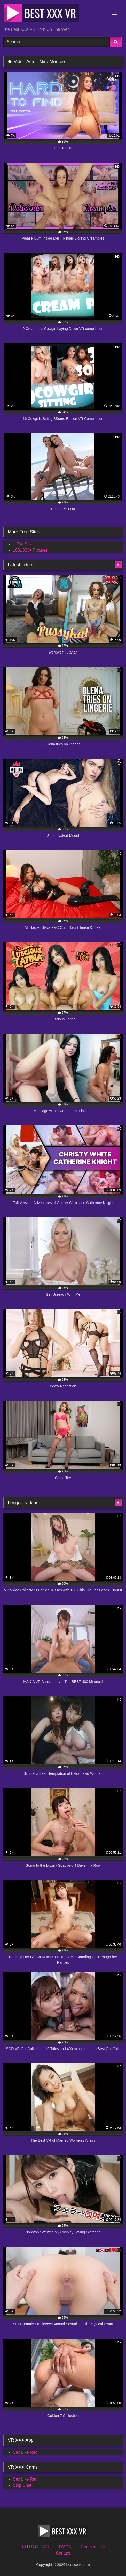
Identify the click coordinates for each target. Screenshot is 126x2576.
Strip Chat (22, 2485)
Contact (63, 2553)
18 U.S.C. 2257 (35, 2547)
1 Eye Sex (22, 544)
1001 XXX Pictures (30, 550)
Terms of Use (93, 2547)
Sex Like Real (25, 2452)
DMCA (65, 2547)
